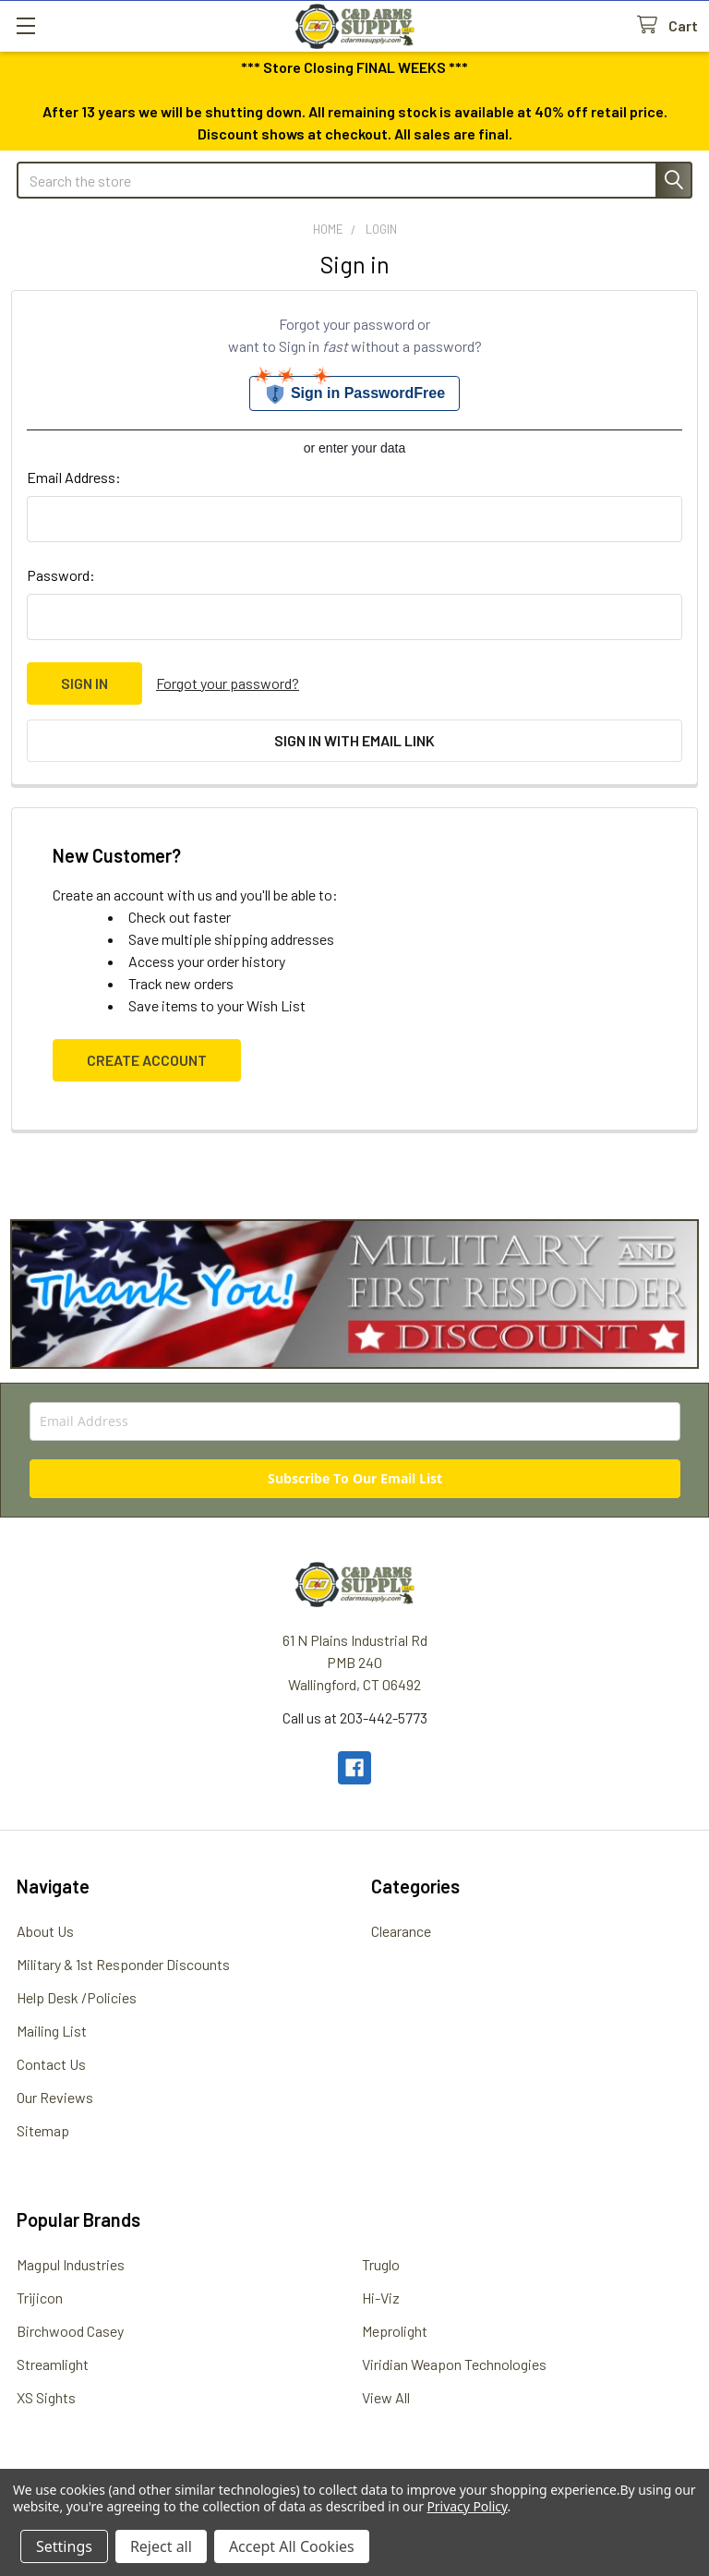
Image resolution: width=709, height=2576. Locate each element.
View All (386, 2397)
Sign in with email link (354, 740)
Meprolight (394, 2331)
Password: (61, 575)
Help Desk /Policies (77, 1997)
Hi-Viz (381, 2297)
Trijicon (40, 2297)
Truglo (381, 2264)
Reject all (161, 2546)
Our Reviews (55, 2097)
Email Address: (74, 477)
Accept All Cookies (291, 2546)
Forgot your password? (227, 683)
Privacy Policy (467, 2506)
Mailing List (52, 2030)
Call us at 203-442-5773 (354, 1717)
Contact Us (51, 2064)
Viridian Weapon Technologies (454, 2364)
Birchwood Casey (70, 2331)
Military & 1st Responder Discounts (123, 1964)
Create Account (147, 1060)
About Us (45, 1931)
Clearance (401, 1931)
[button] (355, 1294)
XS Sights (46, 2397)
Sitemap (43, 2130)
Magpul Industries (71, 2264)
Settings (64, 2546)
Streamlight (53, 2364)
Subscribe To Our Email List (355, 1478)
